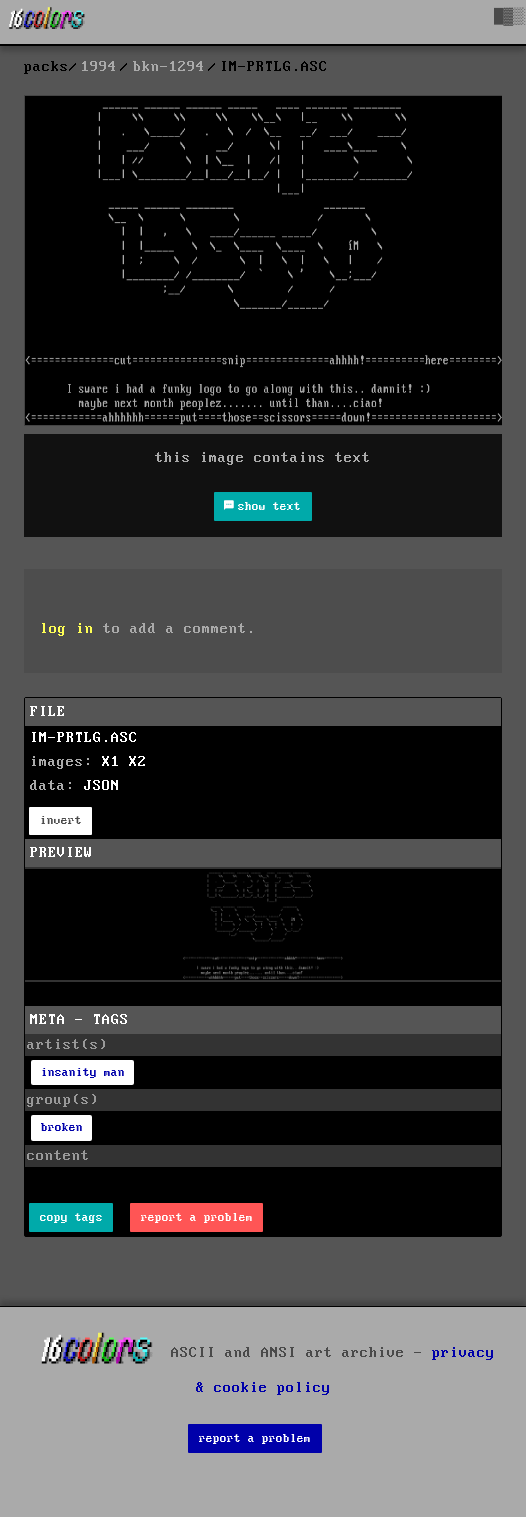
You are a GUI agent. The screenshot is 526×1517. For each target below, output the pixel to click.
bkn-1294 (169, 67)
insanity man (83, 1072)
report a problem (197, 1217)
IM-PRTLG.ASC (84, 738)
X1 (111, 762)
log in (67, 629)
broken (62, 1127)
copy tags (71, 1217)
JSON (102, 786)
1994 (99, 67)
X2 (138, 762)
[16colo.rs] (47, 22)
